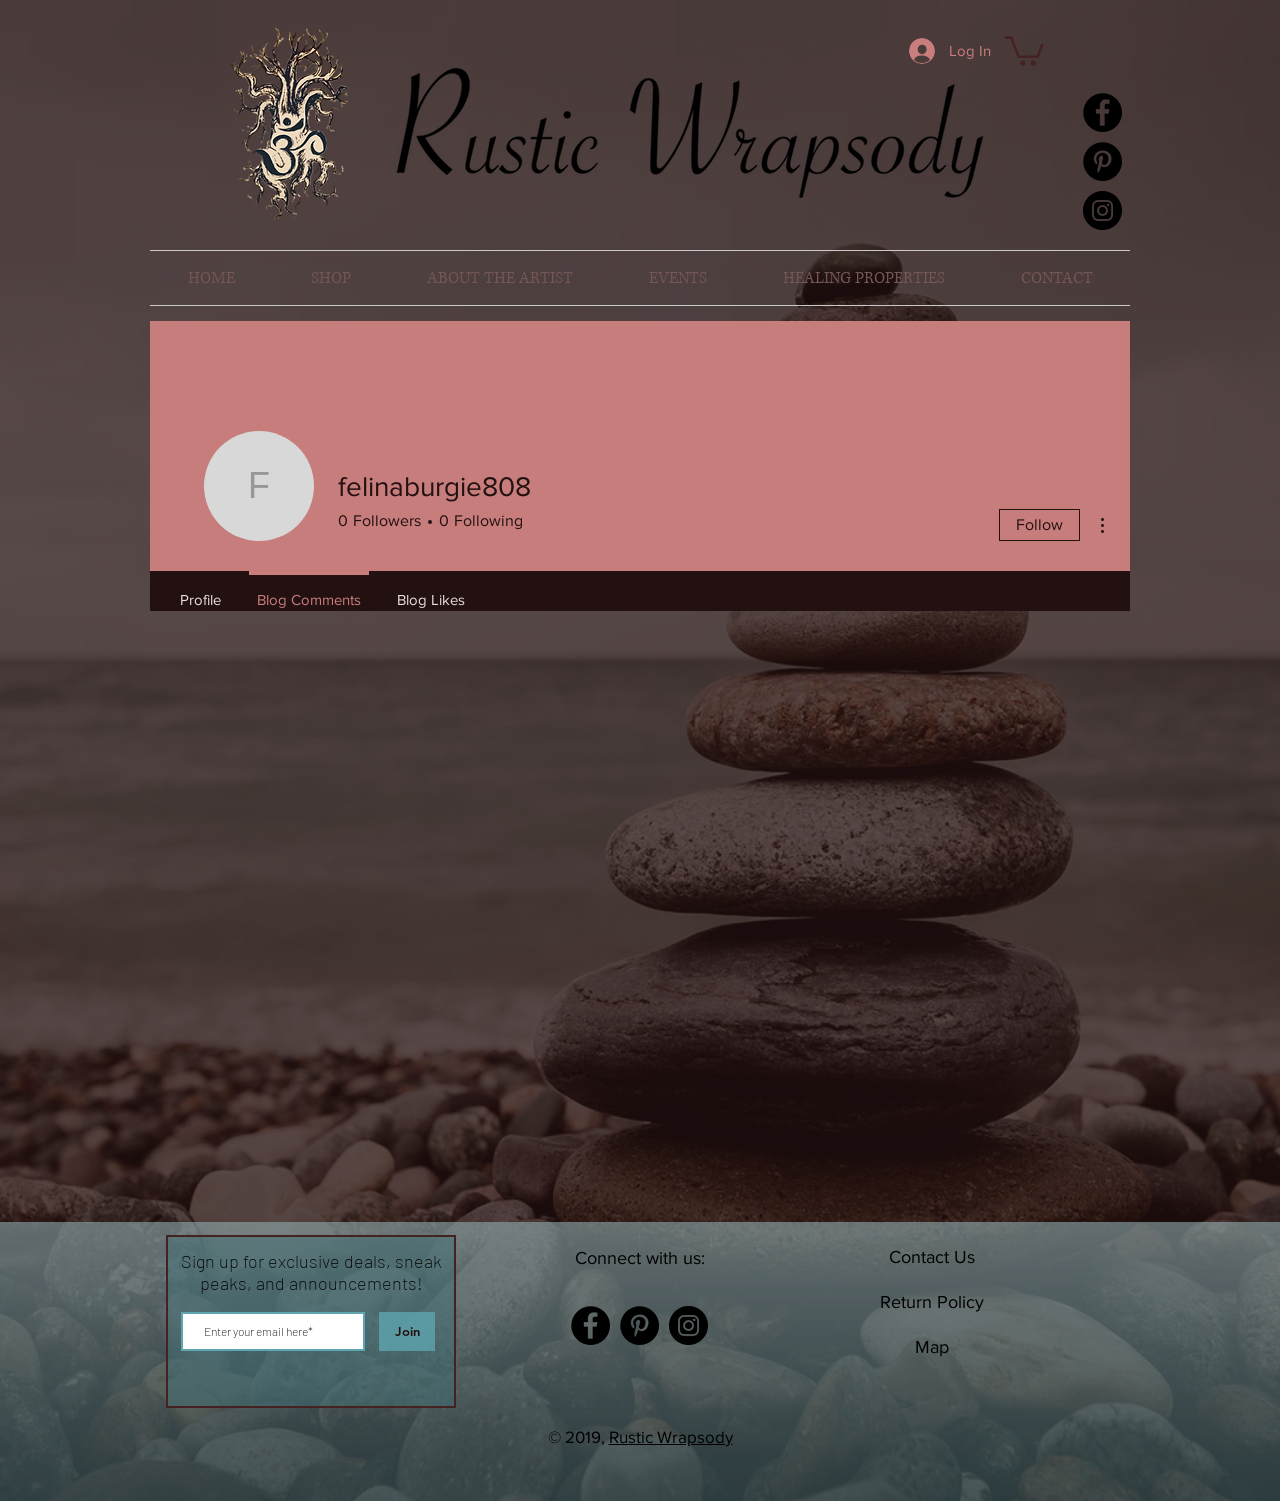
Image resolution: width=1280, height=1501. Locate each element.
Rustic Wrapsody (671, 1436)
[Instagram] (1102, 210)
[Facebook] (1102, 112)
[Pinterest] (1102, 161)
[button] (1024, 49)
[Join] (407, 1331)
